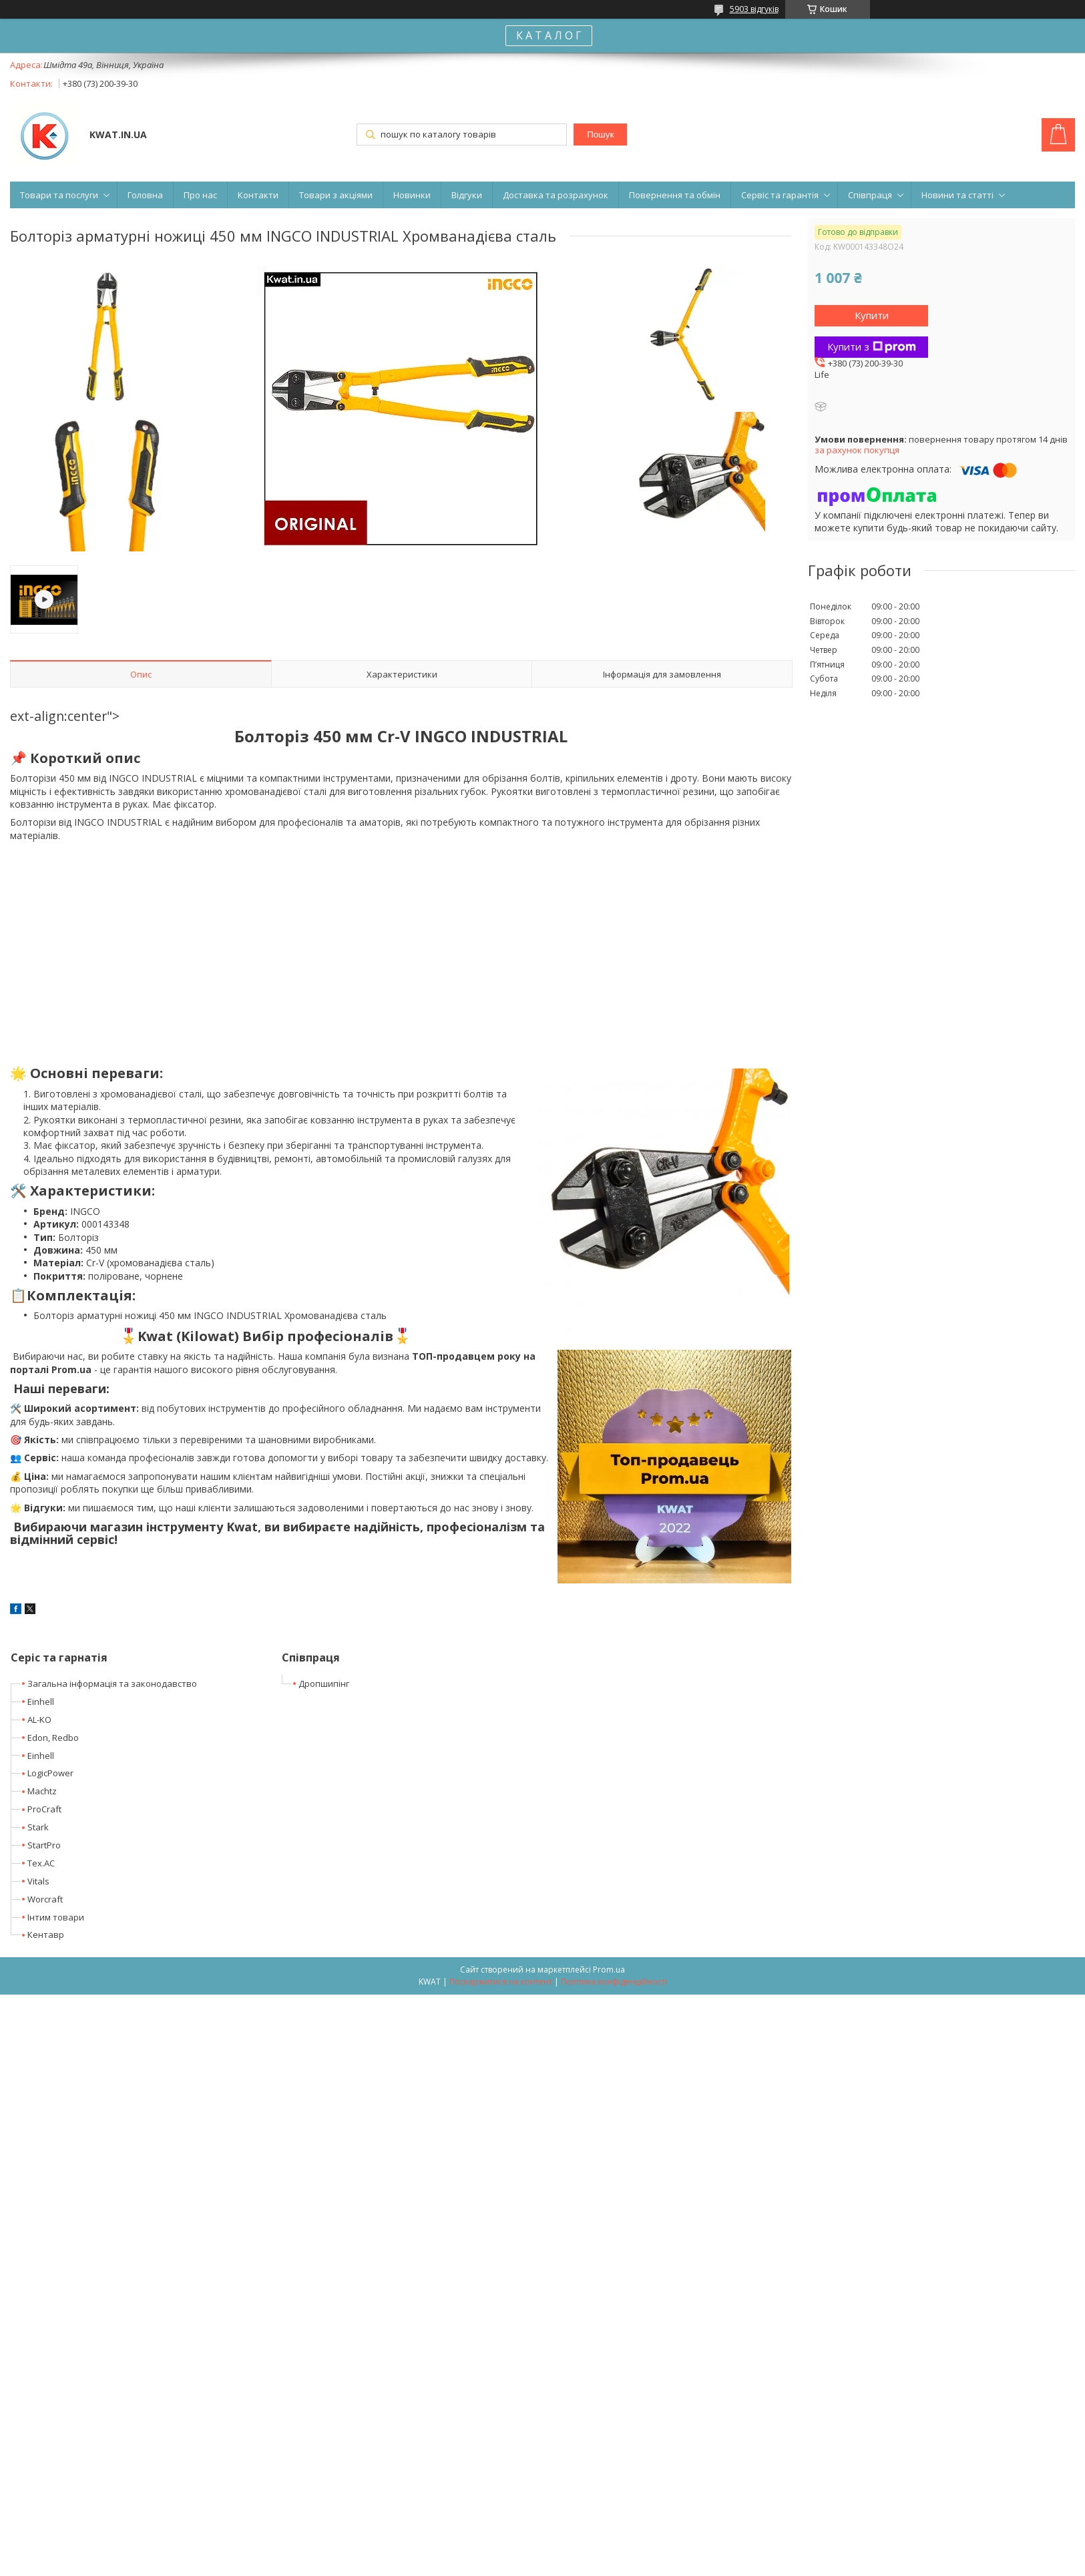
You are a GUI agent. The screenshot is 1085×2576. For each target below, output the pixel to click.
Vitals (38, 1881)
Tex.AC (41, 1863)
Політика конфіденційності (614, 1981)
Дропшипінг (323, 1684)
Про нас (200, 195)
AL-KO (39, 1720)
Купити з (871, 346)
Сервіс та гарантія (780, 195)
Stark (38, 1827)
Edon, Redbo (53, 1738)
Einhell (40, 1702)
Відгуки (466, 195)
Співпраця (870, 195)
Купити (872, 315)
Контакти (258, 195)
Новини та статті (957, 195)
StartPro (44, 1845)
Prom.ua (609, 1969)
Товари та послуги (59, 195)
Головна (145, 195)
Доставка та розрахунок (555, 195)
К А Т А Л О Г (549, 35)
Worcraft (45, 1899)
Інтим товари (55, 1917)
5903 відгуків (754, 9)
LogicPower (50, 1773)
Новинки (412, 195)
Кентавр (45, 1934)
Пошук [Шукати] (600, 135)
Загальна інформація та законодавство (112, 1684)
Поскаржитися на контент (500, 1981)
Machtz (42, 1791)
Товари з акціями (336, 195)
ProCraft (44, 1809)
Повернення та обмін (674, 195)
